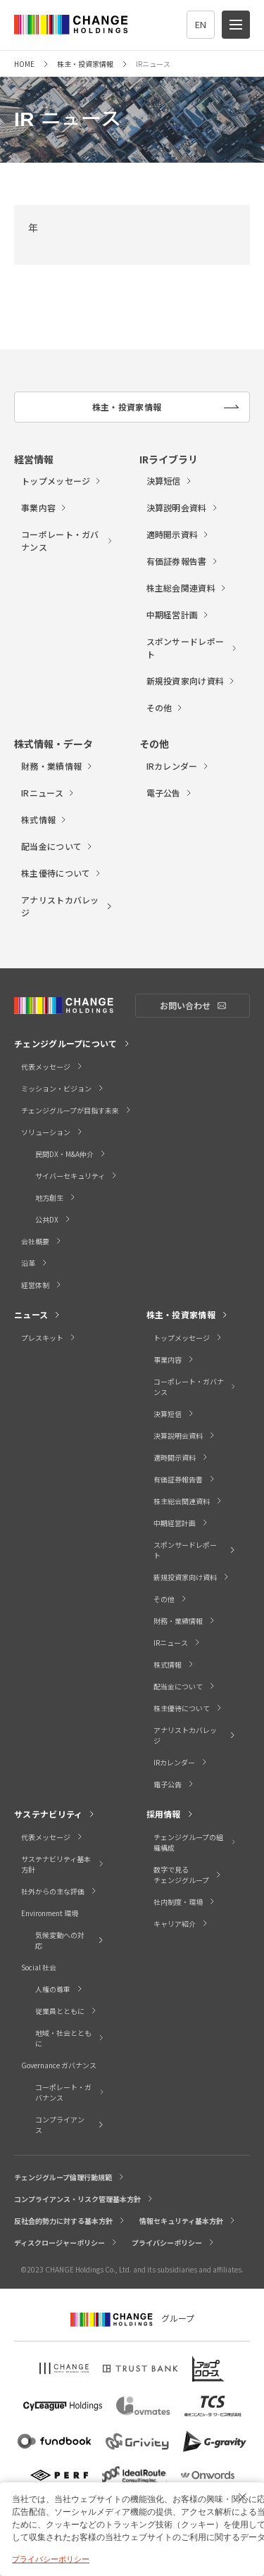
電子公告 (169, 793)
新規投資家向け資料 (191, 681)
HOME (24, 63)
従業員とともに (66, 2011)
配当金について (57, 846)
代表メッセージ (52, 1066)
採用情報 (170, 1814)
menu (240, 19)
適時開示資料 (178, 534)
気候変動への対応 (70, 1940)
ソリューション (52, 1132)
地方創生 (56, 1197)
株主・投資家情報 (85, 63)
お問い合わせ (205, 1006)
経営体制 (42, 1285)
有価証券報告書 (182, 561)
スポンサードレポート (192, 647)
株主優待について (61, 873)
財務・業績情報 (57, 766)
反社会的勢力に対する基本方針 (70, 2220)
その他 (165, 707)
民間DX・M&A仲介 (71, 1154)
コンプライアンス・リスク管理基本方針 (84, 2199)
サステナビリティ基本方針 (63, 1864)
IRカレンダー (178, 766)
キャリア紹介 (181, 1923)
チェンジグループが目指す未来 (76, 1110)
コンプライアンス (70, 2124)
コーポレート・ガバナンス (67, 540)
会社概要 (42, 1241)
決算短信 (169, 481)
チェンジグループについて (72, 1043)
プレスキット (49, 1337)
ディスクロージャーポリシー (66, 2242)
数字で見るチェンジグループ (187, 1874)
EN (200, 24)
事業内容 (44, 507)
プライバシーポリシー (173, 2242)
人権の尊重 (59, 1989)
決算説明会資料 (182, 507)
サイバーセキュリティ (76, 1175)
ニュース (37, 1314)
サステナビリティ (55, 1814)
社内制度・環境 (184, 1901)
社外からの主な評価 (59, 1891)
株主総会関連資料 (186, 588)
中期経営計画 (178, 614)
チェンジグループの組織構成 (195, 1842)
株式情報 (44, 819)
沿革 (35, 1263)
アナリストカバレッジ (67, 906)
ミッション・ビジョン (63, 1088)
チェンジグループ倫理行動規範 (69, 2177)
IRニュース (48, 793)
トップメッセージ (61, 481)
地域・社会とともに (70, 2038)
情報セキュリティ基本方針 (188, 2220)
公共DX (53, 1219)
